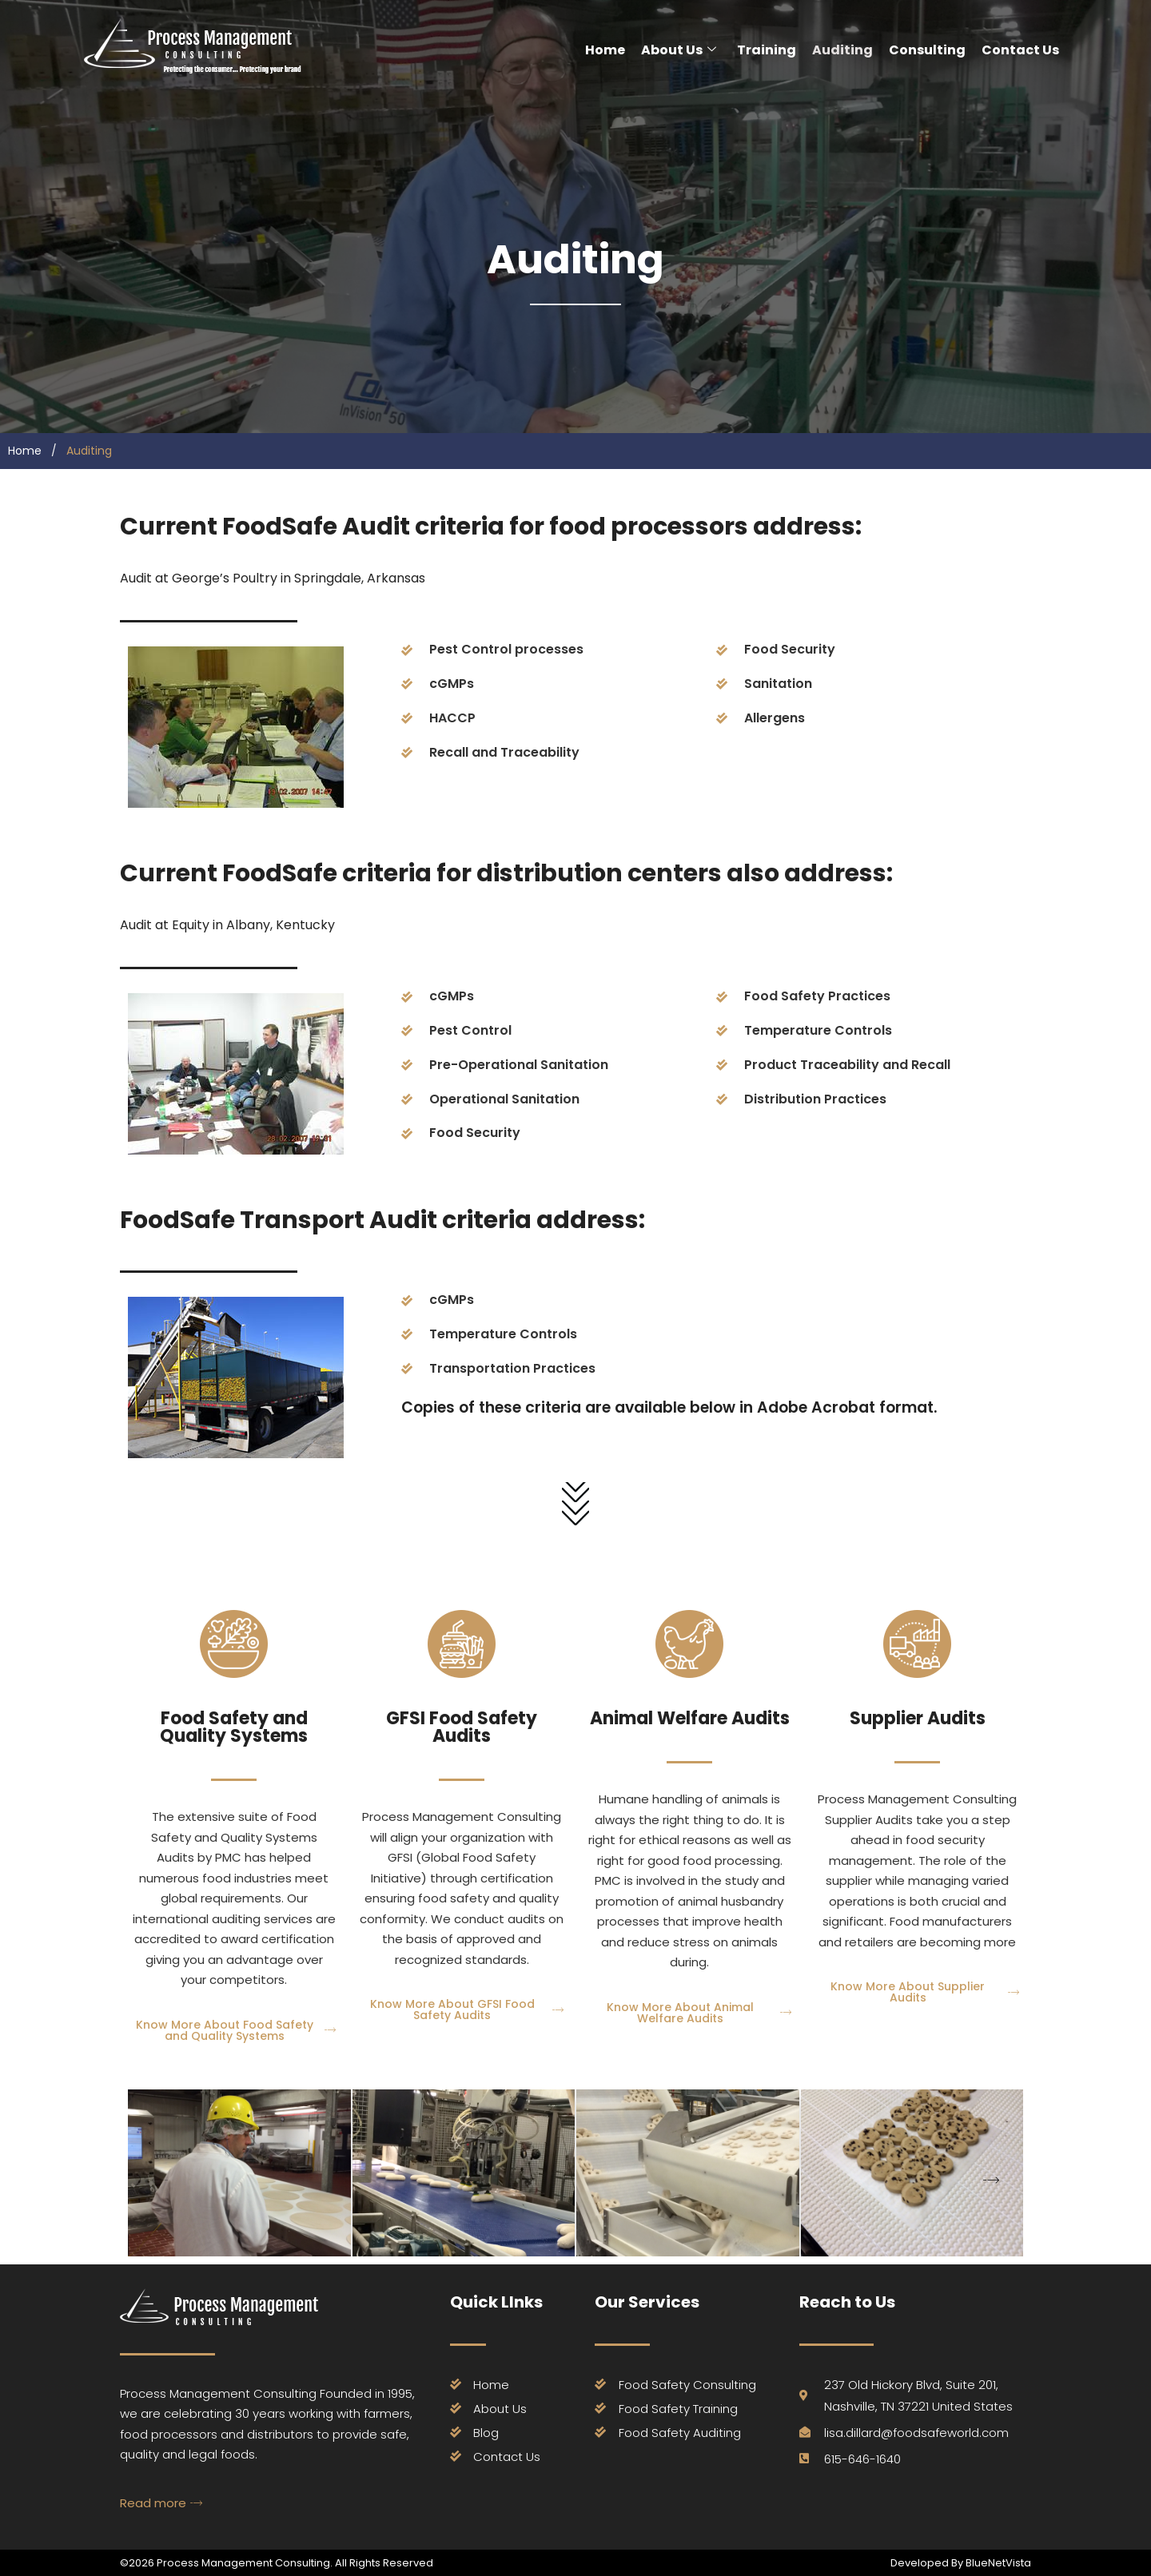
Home (605, 50)
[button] (991, 2181)
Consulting (927, 50)
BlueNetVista (997, 2562)
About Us (678, 50)
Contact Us (1020, 50)
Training (766, 50)
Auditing (842, 50)
